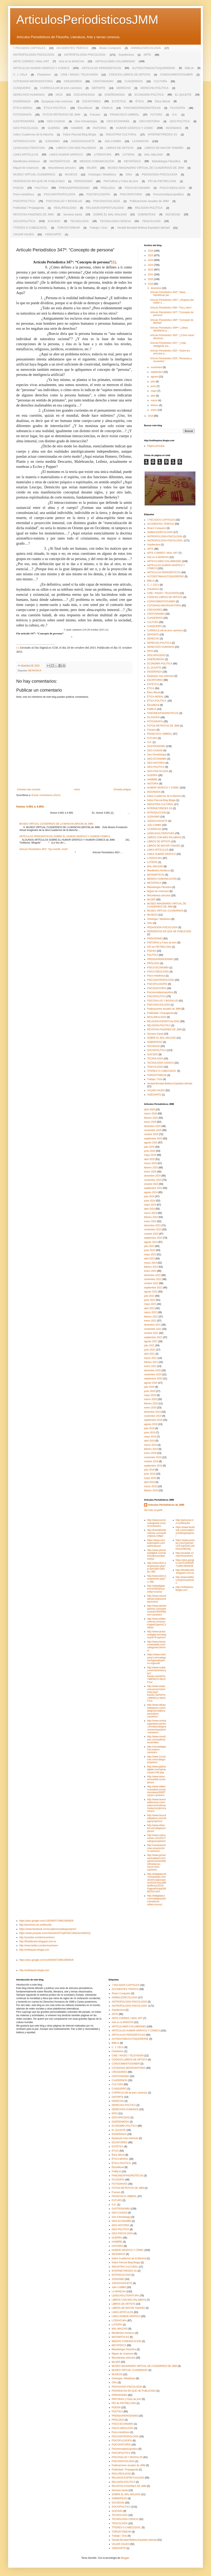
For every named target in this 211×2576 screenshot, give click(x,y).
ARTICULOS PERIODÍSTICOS (101, 68)
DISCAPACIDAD (84, 94)
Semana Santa (72, 214)
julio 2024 (149, 1196)
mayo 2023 (150, 1254)
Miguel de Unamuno (26, 167)
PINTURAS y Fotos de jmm (121, 181)
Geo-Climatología (86, 121)
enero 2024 (150, 1221)
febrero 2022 (151, 1316)
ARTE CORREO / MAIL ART (31, 61)
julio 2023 (149, 1246)
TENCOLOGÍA (151, 221)
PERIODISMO (83, 181)
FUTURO (156, 114)
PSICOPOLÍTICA (24, 201)
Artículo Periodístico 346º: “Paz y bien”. (171, 307)
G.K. (175, 114)
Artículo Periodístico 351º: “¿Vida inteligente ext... (168, 344)
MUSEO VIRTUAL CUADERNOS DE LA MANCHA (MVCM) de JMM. (56, 823)
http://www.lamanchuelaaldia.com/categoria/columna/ (156, 1646)
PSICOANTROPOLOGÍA (59, 194)
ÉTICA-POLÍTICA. (55, 107)
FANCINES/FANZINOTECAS (142, 107)
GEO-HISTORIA (149, 121)
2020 (151, 279)
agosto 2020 (150, 1382)
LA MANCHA (140, 141)
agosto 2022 (150, 1291)
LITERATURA (102, 154)
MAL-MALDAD (153, 154)
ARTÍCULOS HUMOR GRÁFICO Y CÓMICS (41, 68)
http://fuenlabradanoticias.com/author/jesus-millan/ (156, 1533)
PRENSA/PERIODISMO (74, 187)
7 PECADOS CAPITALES (29, 48)
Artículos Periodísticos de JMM (166, 1504)
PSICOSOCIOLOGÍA (106, 201)
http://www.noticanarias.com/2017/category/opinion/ (156, 1838)
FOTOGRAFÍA (22, 114)
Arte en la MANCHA (71, 61)
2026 (151, 250)
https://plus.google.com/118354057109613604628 (185, 1563)
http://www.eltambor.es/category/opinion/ (156, 1828)
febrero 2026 (151, 1117)
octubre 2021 (151, 1333)
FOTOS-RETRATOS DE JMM (61, 114)
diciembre (156, 288)
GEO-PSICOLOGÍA (25, 128)
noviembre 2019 (152, 1416)
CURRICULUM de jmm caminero (61, 88)
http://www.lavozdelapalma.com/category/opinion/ (156, 1818)
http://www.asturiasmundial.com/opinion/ (156, 1779)
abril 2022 (149, 1308)
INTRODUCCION (24, 141)
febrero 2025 (151, 1167)
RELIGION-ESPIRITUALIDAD (105, 207)
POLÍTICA (41, 187)
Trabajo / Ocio (98, 227)
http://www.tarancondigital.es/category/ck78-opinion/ (156, 1634)
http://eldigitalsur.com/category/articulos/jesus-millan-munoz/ (156, 1900)
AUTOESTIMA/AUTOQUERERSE (153, 68)
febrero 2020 (151, 1403)
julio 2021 (149, 1345)
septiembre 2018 (153, 1465)
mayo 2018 (150, 1478)
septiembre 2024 (153, 1188)
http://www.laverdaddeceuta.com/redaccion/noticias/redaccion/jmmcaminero (156, 1805)
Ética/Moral (85, 107)
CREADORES (73, 81)
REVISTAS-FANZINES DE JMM (33, 214)
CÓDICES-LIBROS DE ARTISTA (129, 74)
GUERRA (54, 128)
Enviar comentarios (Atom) (46, 795)
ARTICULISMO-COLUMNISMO (115, 61)
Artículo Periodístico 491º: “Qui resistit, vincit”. (44, 849)
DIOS (59, 94)
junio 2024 (149, 1200)
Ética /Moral (162, 101)
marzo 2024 (150, 1213)
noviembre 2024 (152, 1180)
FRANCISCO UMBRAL (124, 114)
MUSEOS (71, 174)
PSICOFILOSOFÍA (98, 194)
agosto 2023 (150, 1242)
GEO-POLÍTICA (180, 121)
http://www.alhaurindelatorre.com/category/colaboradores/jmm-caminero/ (156, 1710)
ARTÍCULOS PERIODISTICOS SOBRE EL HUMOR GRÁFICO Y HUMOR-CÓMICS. (65, 836)
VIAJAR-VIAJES (23, 234)
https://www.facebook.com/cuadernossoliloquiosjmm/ (185, 1531)
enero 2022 (150, 1320)
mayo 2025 (150, 1155)
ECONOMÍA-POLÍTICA (149, 94)
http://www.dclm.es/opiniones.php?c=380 (156, 1579)
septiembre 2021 (153, 1337)
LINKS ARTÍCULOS (25, 154)
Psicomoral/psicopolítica (168, 194)
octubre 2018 (151, 1461)
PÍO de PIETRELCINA (162, 181)
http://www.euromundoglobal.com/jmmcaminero (156, 1523)
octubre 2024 (151, 1184)
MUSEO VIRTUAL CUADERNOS (34, 174)
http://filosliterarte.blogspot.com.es (185, 1571)
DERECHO (123, 88)
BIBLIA (189, 68)
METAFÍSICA (132, 161)
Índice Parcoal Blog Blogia (79, 134)
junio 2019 (149, 1432)
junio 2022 (149, 1300)
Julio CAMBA (112, 141)
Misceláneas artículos (62, 167)
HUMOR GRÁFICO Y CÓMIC (134, 128)
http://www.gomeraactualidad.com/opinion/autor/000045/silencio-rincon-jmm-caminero (156, 1862)
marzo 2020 (150, 1399)
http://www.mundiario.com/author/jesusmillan (156, 1739)
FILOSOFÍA (177, 107)
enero (154, 410)
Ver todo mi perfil (153, 1510)
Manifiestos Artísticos (26, 161)
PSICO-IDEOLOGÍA (172, 187)
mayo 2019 (150, 1436)
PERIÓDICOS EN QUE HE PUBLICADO (39, 181)
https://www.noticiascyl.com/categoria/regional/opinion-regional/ (156, 1659)
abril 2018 (149, 1482)
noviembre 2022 (152, 1279)
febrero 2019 (151, 1449)
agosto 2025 (150, 1142)
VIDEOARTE (53, 234)
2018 (151, 415)
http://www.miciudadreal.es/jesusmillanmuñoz (156, 1598)
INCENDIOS (174, 128)
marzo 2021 (150, 1358)
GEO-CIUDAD (56, 121)
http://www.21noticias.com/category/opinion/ (156, 1759)
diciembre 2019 (152, 1411)
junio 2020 (149, 1391)
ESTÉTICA (119, 101)
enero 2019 (150, 1453)
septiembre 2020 (153, 1378)
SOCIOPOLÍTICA (24, 221)
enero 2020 (150, 1407)
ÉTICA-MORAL (23, 107)
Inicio (77, 789)
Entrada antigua (122, 789)
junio (154, 386)
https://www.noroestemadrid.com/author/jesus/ (156, 1543)
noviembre (157, 367)
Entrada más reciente (28, 789)
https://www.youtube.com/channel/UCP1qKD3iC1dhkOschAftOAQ (185, 1544)
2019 (151, 283)
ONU (129, 174)
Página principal (155, 445)
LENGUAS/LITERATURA (29, 147)
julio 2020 (149, 1386)
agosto (155, 376)
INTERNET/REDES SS (162, 134)
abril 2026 (149, 1109)
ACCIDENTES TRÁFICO (72, 48)
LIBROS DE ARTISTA (119, 147)
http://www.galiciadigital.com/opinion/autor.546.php (156, 1769)
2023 (151, 265)
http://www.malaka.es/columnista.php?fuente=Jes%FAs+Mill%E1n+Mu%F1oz (156, 1675)
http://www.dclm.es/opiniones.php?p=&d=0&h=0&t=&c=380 (156, 1567)
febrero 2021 (151, 1362)
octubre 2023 (151, 1233)
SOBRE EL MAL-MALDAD (110, 214)
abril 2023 (149, 1258)
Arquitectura (126, 54)
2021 (151, 274)
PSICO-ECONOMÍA (137, 187)
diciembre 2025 (152, 1126)
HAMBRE (77, 128)
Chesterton (44, 74)
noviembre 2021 (152, 1329)
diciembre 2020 (152, 1370)
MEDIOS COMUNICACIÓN (97, 161)
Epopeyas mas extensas (57, 101)
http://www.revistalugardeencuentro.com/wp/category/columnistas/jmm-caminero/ (156, 1726)
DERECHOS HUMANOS (29, 94)
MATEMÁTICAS (60, 161)
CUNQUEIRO (22, 88)
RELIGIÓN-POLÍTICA (148, 207)
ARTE (147, 54)
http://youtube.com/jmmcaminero (185, 1554)
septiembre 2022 (153, 1287)
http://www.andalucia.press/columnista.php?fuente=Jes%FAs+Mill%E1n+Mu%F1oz (156, 1693)
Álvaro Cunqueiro (110, 48)
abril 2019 (149, 1440)
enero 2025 (150, 1171)
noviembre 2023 (152, 1229)
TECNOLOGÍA (79, 221)
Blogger (125, 2558)
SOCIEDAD (172, 214)
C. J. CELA (20, 74)
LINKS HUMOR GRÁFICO (66, 154)
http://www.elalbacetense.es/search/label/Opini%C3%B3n (156, 1623)
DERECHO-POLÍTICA (154, 88)
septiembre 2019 (153, 1420)
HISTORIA (99, 128)
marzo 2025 (150, 1163)
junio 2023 (149, 1250)
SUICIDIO (54, 221)
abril (153, 395)
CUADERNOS (134, 81)
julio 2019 (149, 1428)
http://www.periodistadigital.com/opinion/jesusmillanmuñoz (156, 1554)
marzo (154, 400)
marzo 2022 (150, 1312)
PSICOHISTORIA (131, 194)
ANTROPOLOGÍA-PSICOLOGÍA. (85, 54)
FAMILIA (107, 107)
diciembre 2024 (152, 1175)
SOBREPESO (147, 214)
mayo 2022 (150, 1304)
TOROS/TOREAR (68, 227)
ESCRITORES (91, 101)
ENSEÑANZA (22, 101)
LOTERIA (129, 154)
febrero (155, 405)
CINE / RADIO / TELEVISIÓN (79, 74)
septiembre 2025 (153, 1138)
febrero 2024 (151, 1217)
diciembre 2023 (152, 1225)
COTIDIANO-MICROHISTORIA (33, 81)
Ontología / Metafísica (102, 174)
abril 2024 (149, 1208)
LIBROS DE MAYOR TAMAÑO (163, 147)
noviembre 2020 (152, 1374)
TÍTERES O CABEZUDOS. (30, 227)
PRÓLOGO (108, 187)
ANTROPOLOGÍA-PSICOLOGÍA (33, 54)
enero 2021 (150, 1366)
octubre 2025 (151, 1134)
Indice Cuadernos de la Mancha (33, 134)
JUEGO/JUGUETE (83, 141)
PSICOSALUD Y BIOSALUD (64, 201)
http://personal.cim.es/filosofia (185, 1521)
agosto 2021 (150, 1341)
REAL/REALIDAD (65, 207)
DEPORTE (98, 88)
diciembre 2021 (152, 1324)
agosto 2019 (150, 1424)
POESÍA (18, 187)
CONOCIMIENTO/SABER (176, 74)
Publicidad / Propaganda (28, 207)
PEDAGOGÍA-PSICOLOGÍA (159, 174)
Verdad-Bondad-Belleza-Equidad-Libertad (143, 227)
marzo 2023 (150, 1262)
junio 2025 (149, 1151)
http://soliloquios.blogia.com (185, 1588)
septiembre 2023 (153, 1237)
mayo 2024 (150, 1204)
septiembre (157, 372)
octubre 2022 (151, 1283)
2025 (151, 255)
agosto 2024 (150, 1192)
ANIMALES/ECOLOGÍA (146, 48)
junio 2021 (149, 1349)
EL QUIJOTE (183, 94)
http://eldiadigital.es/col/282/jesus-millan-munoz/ (156, 1588)
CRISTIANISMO (103, 81)
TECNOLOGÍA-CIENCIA (115, 221)
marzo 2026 (150, 1113)
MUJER (92, 167)
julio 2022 (149, 1295)
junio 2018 (149, 1473)
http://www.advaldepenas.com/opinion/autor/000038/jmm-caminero (156, 1610)
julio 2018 (149, 1469)
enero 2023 (150, 1271)
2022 (151, 269)
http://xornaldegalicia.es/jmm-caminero (156, 1749)
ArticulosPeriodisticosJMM (87, 19)
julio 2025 (149, 1146)
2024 (151, 260)
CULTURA (160, 81)
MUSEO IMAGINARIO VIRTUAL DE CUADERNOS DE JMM (146, 167)
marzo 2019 (150, 1445)
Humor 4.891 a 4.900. (30, 806)
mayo (154, 390)
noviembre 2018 (152, 1457)
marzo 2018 (150, 1486)
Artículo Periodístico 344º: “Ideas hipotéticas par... (167, 293)
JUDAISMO (52, 141)
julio (153, 381)
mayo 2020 (150, 1395)
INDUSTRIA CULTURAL (121, 134)
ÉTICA (140, 101)
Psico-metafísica (23, 194)
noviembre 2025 (152, 1130)
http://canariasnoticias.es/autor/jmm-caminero (156, 1848)
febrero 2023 (151, 1266)
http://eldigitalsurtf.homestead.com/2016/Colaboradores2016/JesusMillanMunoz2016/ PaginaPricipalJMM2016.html (156, 1883)
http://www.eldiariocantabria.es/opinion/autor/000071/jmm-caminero (156, 1791)
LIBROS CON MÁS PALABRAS (76, 147)
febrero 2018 (151, 1490)
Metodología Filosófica (166, 161)
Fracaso (95, 114)
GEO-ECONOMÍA (118, 121)
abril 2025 (149, 1159)
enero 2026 (150, 1121)
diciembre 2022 (152, 1275)
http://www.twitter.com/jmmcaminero (185, 1580)
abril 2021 (149, 1353)
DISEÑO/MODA (114, 94)
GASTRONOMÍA (23, 121)
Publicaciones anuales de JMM (149, 201)
